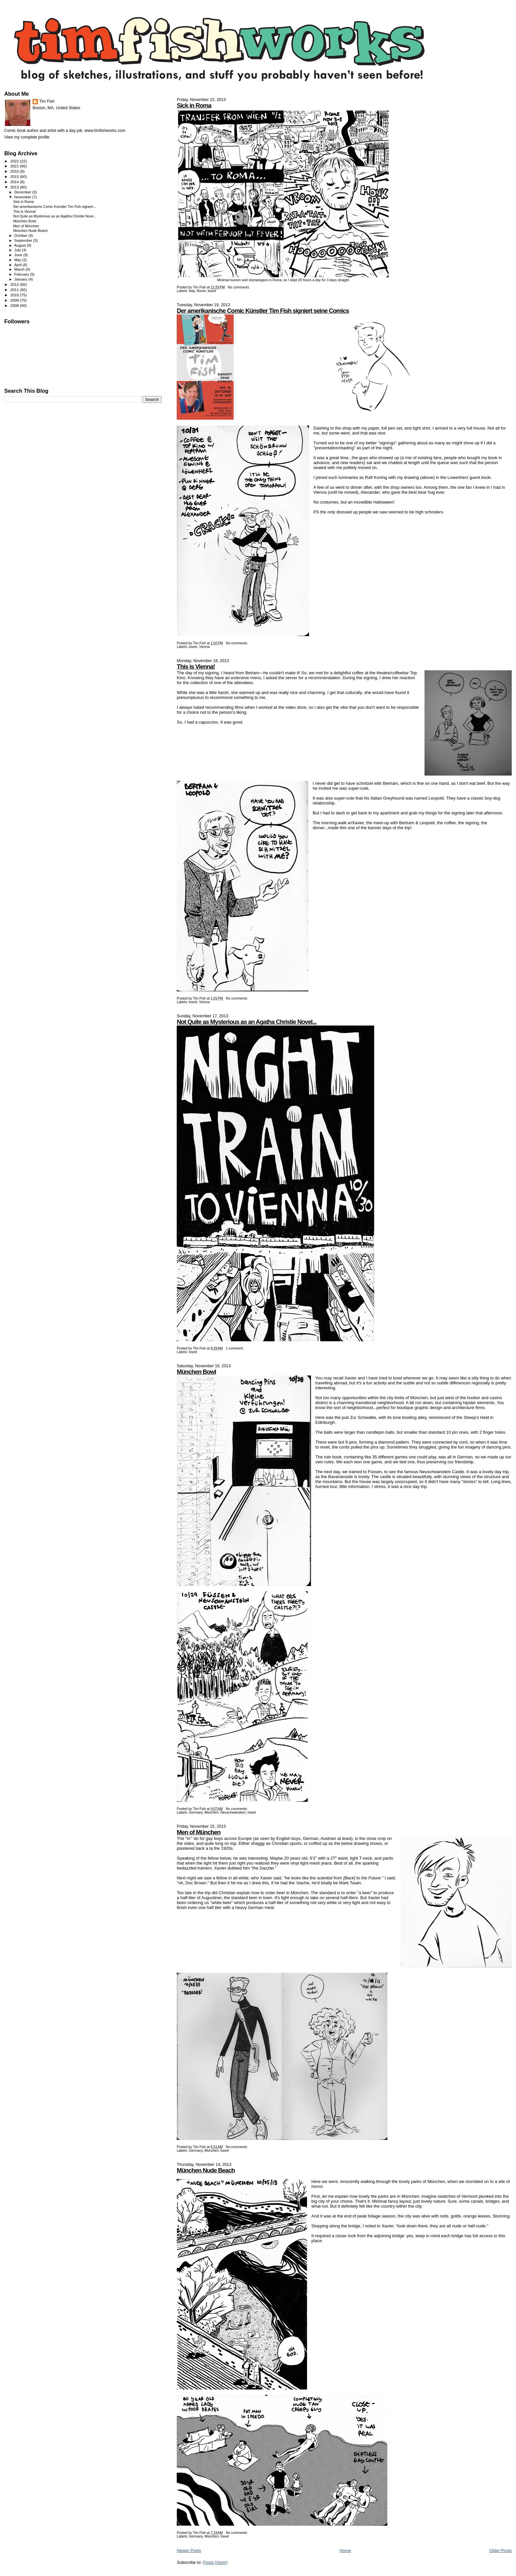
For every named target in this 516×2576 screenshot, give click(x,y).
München (211, 1812)
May (18, 260)
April (18, 265)
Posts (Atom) (215, 2562)
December (23, 192)
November (23, 197)
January (21, 279)
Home (345, 2550)
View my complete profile (26, 137)
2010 (15, 295)
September (24, 240)
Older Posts (500, 2550)
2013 (15, 187)
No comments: (239, 287)
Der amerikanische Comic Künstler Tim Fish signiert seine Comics (263, 310)
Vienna (204, 647)
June (18, 255)
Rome (201, 291)
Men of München (198, 1832)
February (22, 274)
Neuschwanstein (232, 1812)
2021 (15, 166)
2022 (15, 161)
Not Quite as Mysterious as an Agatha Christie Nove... (54, 216)
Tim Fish (47, 101)
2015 (15, 176)
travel (212, 291)
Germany (196, 1812)
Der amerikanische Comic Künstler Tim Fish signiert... (54, 207)
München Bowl (196, 1371)
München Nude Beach (206, 2170)
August (20, 245)
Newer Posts (189, 2550)
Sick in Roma (194, 105)
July (18, 250)
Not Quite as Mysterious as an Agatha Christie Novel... (246, 1021)
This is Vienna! (196, 666)
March (20, 269)
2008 (15, 305)
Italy (192, 291)
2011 (15, 289)
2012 (15, 284)
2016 (15, 171)
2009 (15, 300)
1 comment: (235, 1348)
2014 (15, 182)
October (21, 235)
